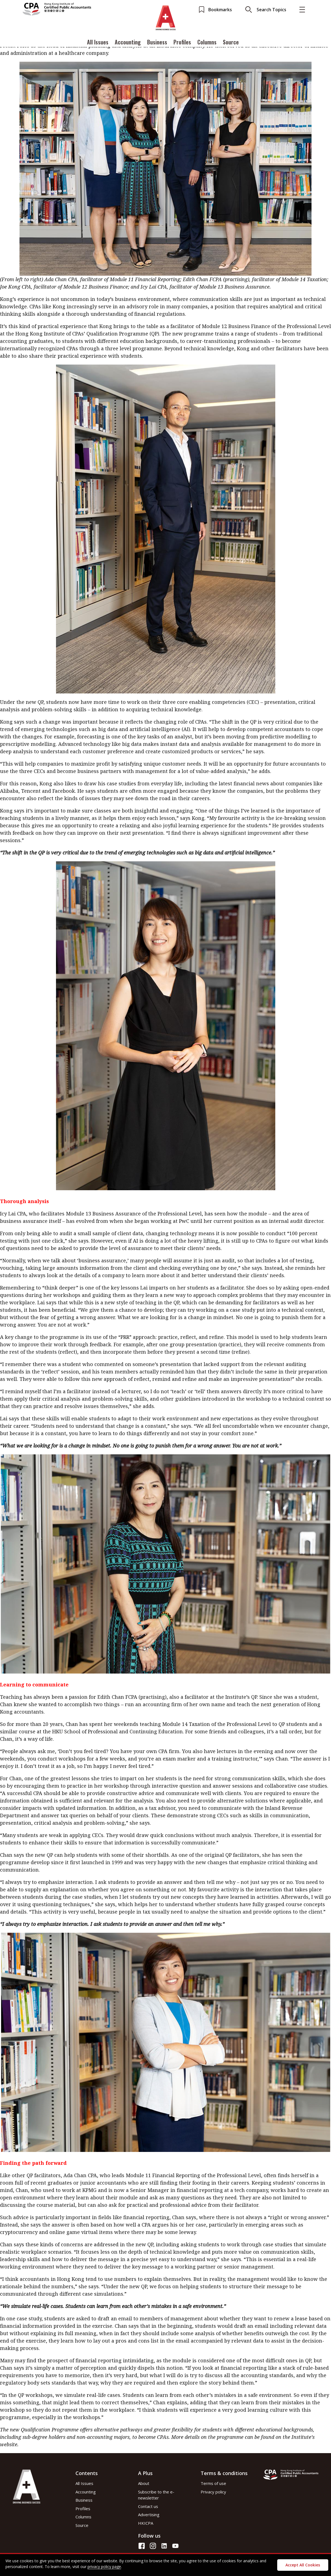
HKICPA (145, 2523)
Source (231, 42)
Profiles (182, 42)
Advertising (148, 2514)
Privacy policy (213, 2492)
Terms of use (213, 2483)
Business (157, 42)
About (143, 2483)
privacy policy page (104, 2566)
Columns (207, 42)
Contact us (148, 2506)
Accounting (128, 42)
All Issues (97, 42)
